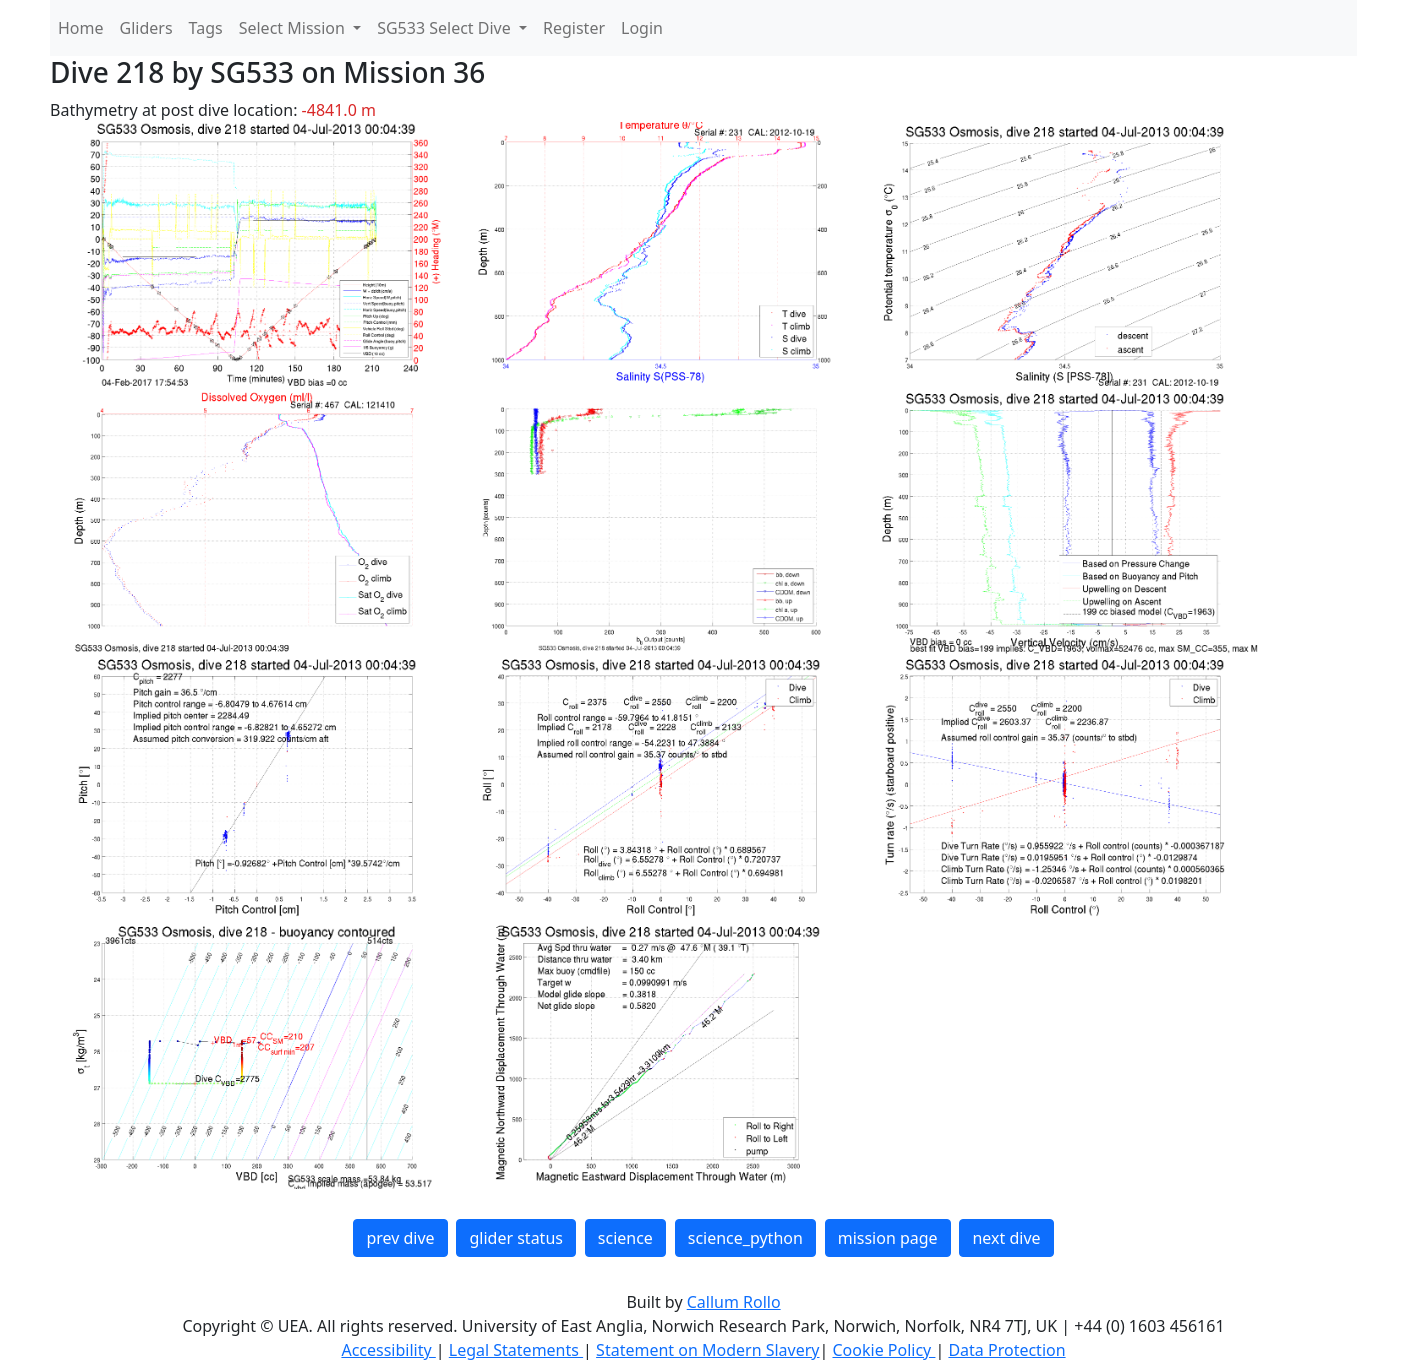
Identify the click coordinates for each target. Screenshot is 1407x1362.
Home (81, 28)
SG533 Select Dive (446, 28)
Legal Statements (516, 1350)
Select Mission (294, 28)
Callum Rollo (734, 1302)
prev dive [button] (400, 1238)
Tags (206, 28)
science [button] (625, 1238)
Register (574, 28)
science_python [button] (745, 1238)
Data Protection (1006, 1350)
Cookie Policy (883, 1350)
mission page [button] (888, 1238)
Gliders (146, 28)
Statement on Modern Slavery (707, 1350)
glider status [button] (515, 1238)
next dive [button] (1006, 1238)
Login (642, 28)
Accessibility (388, 1350)
